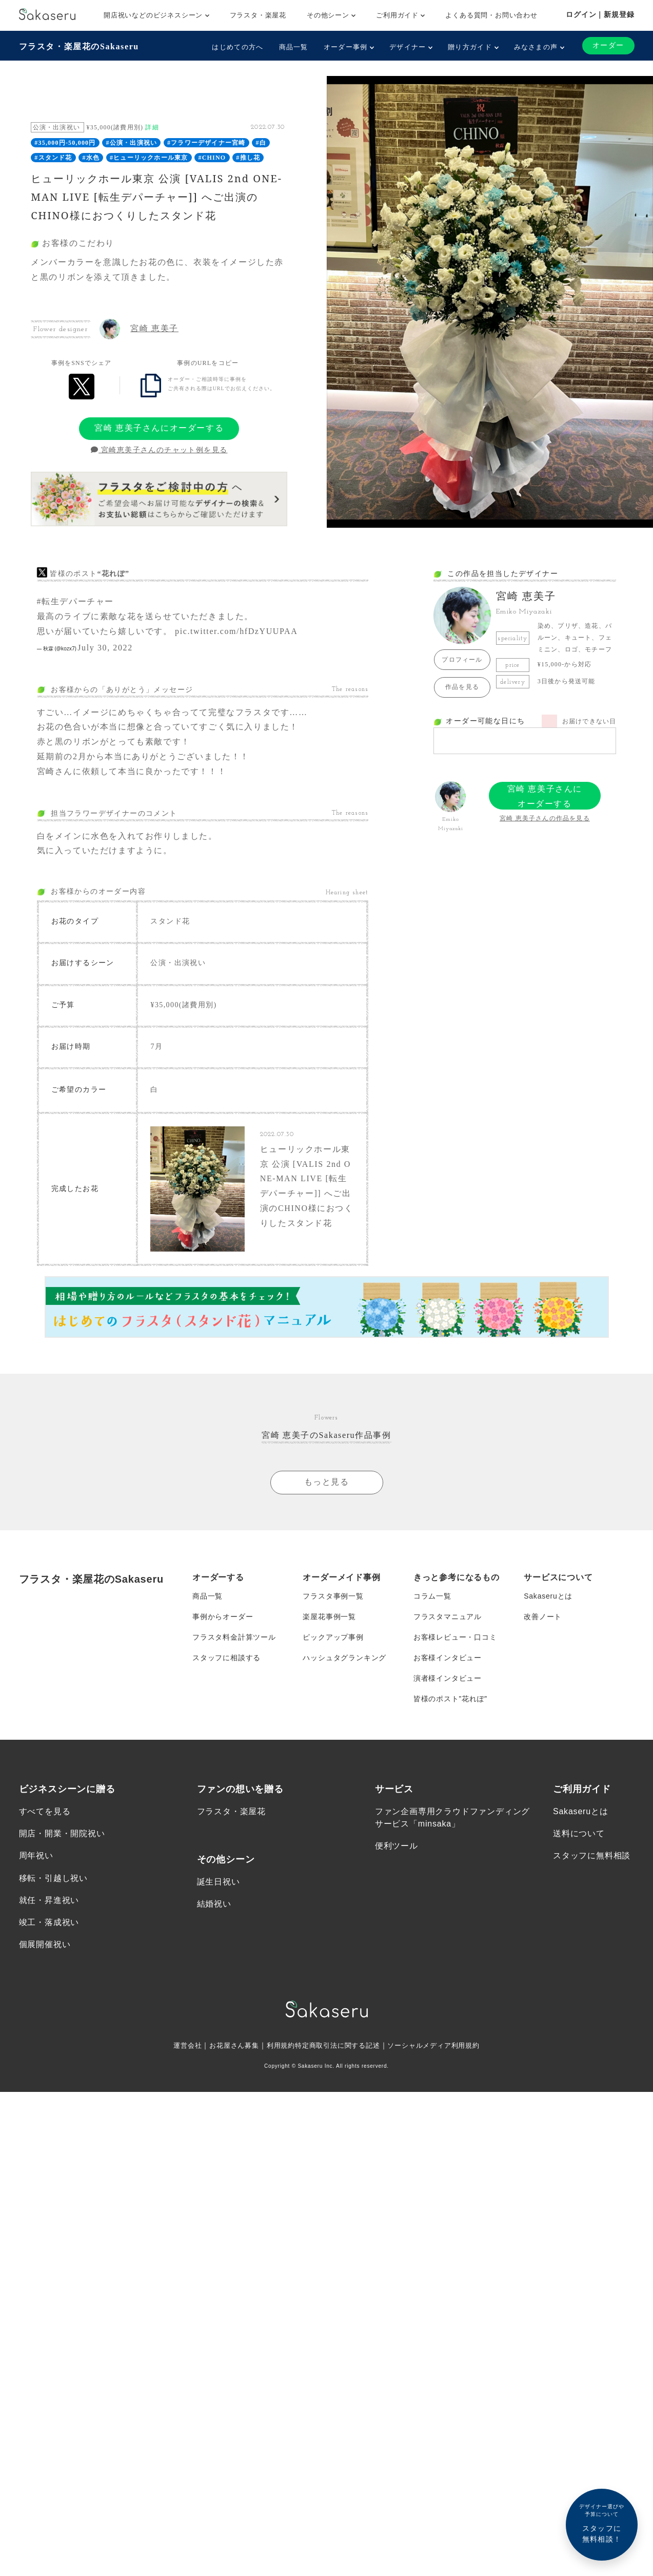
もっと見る (326, 1481)
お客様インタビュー (447, 1658)
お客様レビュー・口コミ (455, 1637)
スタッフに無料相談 (591, 1856)
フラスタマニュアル (447, 1616)
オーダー (608, 45)
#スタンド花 (53, 157)
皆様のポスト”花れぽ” (450, 1699)
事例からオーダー (222, 1616)
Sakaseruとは (548, 1596)
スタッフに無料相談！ (602, 2523)
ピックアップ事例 (333, 1637)
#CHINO (212, 157)
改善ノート (543, 1616)
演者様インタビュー (447, 1678)
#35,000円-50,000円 (64, 142)
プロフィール (462, 659)
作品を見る (462, 686)
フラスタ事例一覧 (333, 1596)
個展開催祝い (45, 1944)
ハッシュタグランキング (344, 1658)
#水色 (91, 157)
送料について (579, 1834)
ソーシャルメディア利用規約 (440, 2045)
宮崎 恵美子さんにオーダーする (159, 428)
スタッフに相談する (226, 1658)
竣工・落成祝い (49, 1922)
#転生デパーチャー (75, 601)
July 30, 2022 (104, 647)
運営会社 (178, 2045)
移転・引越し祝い (53, 1878)
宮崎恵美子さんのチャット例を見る (159, 450)
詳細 (152, 127)
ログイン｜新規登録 (600, 14)
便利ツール (396, 1846)
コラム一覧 (432, 1596)
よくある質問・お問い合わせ (491, 15)
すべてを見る (45, 1811)
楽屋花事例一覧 (329, 1616)
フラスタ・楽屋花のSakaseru (79, 46)
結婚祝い (214, 1904)
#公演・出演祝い (131, 142)
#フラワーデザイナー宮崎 (206, 142)
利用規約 (277, 2045)
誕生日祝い (218, 1881)
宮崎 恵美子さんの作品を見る (545, 818)
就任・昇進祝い (49, 1900)
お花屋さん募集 (227, 2045)
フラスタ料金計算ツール (234, 1637)
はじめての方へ (237, 47)
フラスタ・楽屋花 (258, 15)
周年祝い (36, 1856)
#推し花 (248, 157)
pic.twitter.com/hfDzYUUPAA (236, 631)
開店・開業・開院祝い (62, 1834)
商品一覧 (293, 47)
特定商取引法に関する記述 (338, 2045)
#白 (260, 142)
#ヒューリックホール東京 (149, 157)
